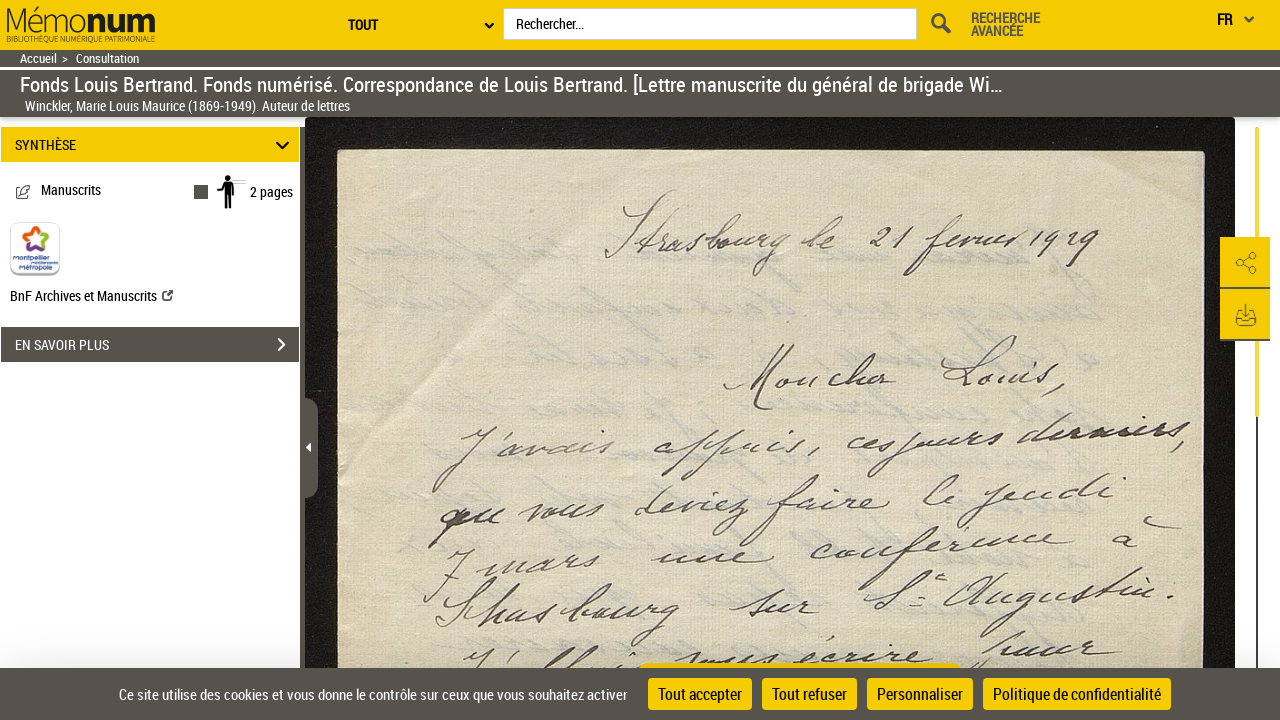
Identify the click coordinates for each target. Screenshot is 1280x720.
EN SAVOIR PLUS (157, 345)
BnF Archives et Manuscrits (91, 295)
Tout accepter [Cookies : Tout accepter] (700, 694)
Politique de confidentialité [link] (1077, 694)
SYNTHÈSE (155, 144)
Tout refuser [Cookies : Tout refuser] (809, 694)
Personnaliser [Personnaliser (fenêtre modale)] (920, 694)
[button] (1245, 263)
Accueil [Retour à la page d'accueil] (38, 58)
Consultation (107, 58)
